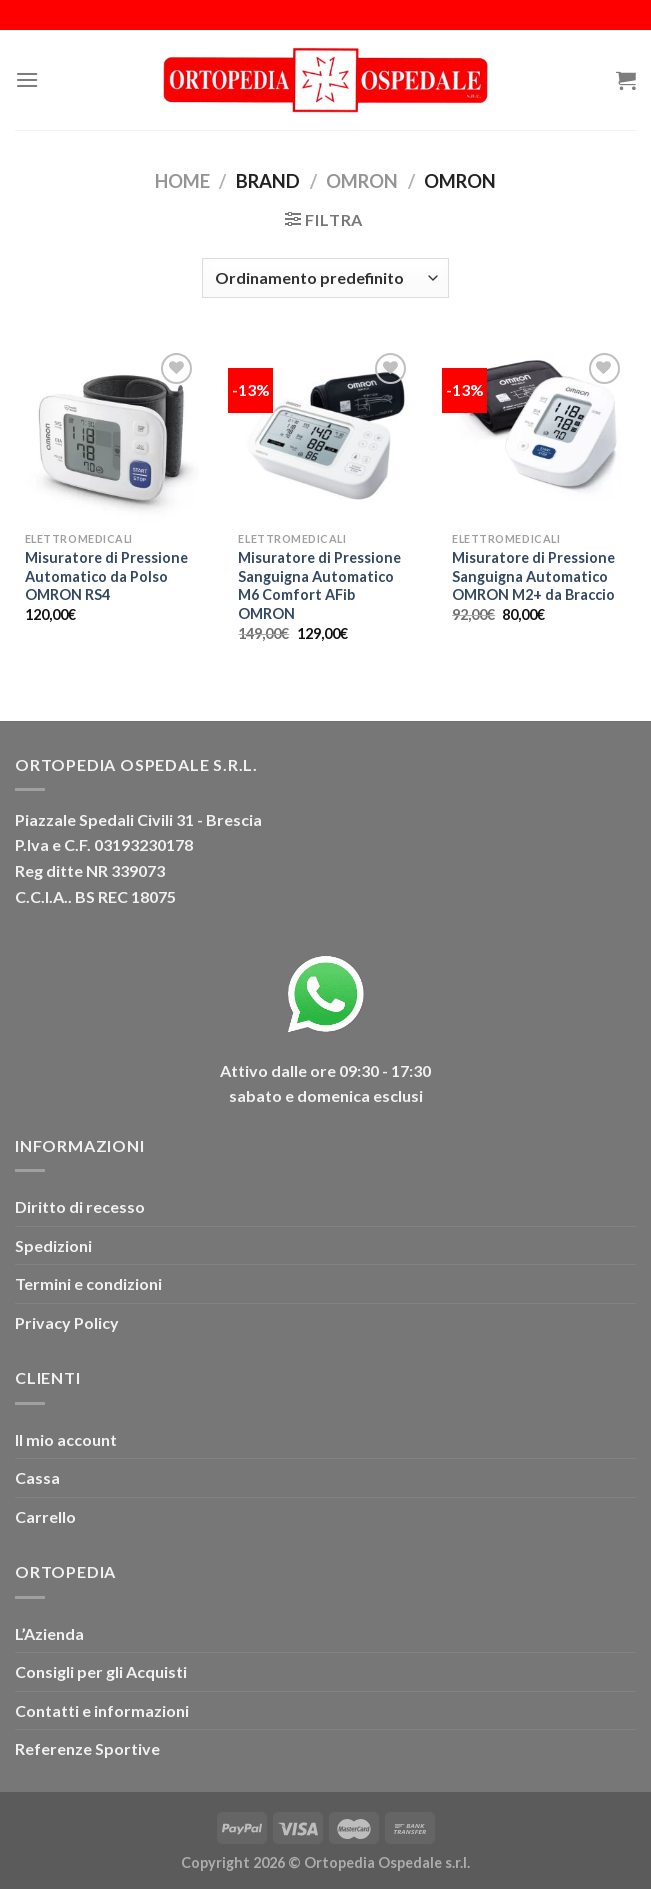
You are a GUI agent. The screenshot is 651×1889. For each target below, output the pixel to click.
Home (182, 181)
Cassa (37, 1477)
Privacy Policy (67, 1322)
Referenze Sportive (87, 1748)
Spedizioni (53, 1245)
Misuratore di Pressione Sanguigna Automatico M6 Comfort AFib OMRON (319, 585)
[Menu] (27, 79)
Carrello (45, 1516)
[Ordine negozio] (325, 278)
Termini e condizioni (88, 1283)
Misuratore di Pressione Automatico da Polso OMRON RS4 (106, 576)
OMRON (362, 181)
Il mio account (66, 1439)
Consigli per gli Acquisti (101, 1671)
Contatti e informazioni (102, 1710)
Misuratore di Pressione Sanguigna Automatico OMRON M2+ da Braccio (533, 576)
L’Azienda (49, 1633)
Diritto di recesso (80, 1206)
